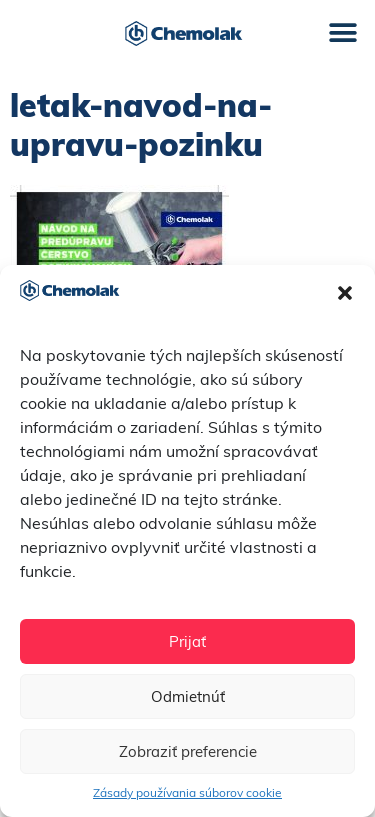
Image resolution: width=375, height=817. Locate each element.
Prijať (187, 641)
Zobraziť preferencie (188, 751)
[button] (345, 293)
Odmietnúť (188, 696)
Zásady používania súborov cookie (187, 792)
